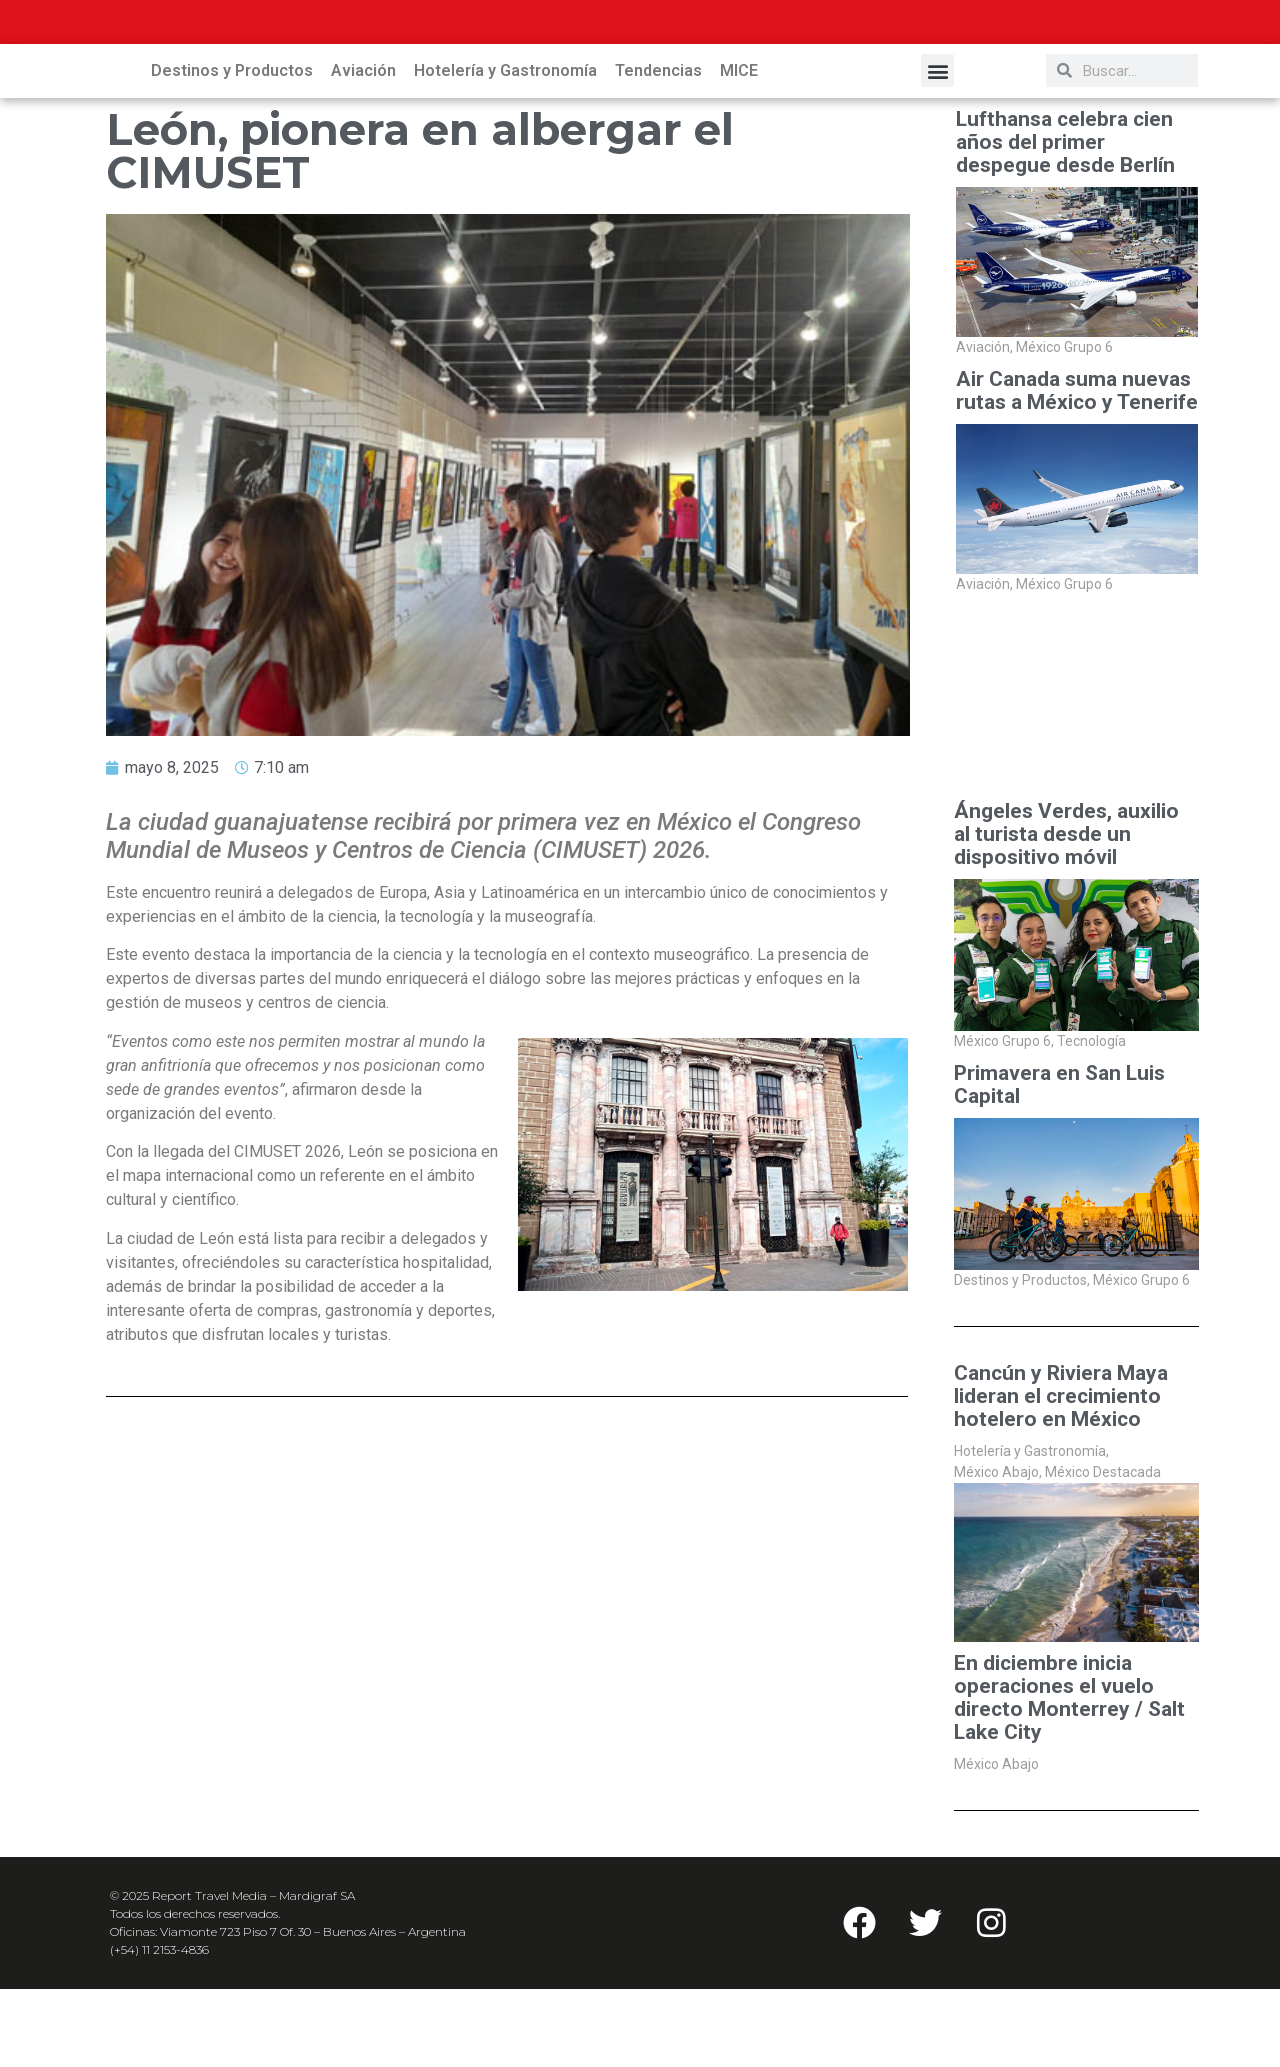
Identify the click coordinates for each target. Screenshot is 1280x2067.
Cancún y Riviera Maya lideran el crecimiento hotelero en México (1061, 1474)
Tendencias (658, 148)
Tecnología (1091, 1119)
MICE (739, 148)
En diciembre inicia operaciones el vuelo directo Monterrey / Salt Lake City (1069, 1776)
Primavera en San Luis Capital (1059, 1163)
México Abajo (998, 1550)
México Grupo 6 (1064, 425)
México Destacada (1103, 1550)
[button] (937, 148)
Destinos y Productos (232, 148)
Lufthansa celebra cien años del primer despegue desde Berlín (1065, 220)
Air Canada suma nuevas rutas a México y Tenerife (1077, 469)
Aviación (363, 148)
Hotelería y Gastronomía (505, 148)
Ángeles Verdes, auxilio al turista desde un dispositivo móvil (1066, 912)
